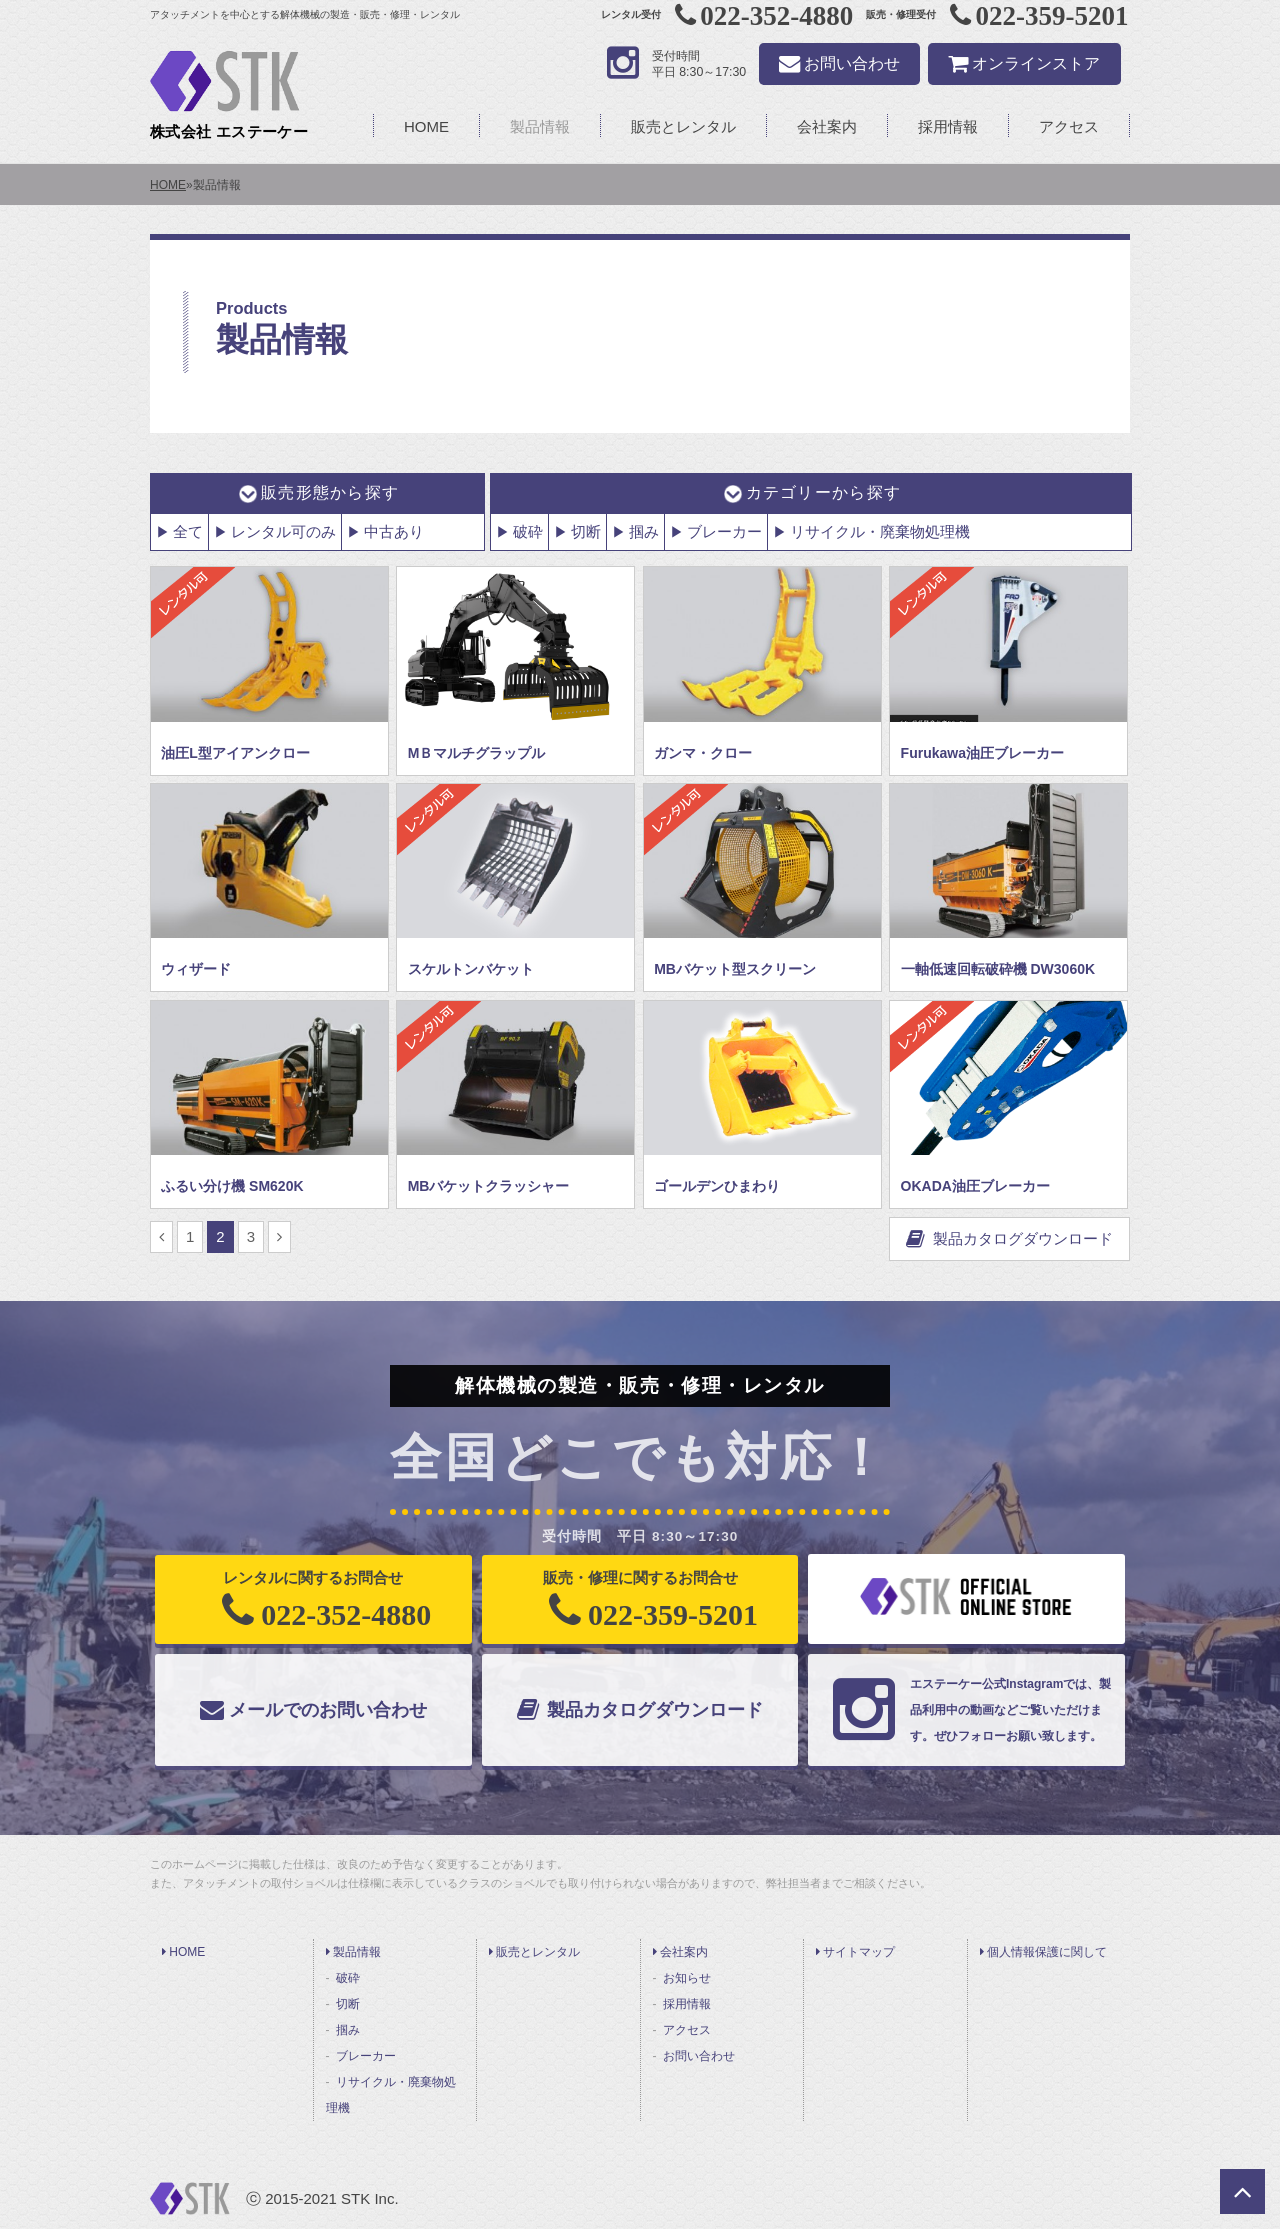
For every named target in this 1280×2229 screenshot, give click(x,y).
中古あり (394, 531)
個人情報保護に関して (1043, 1952)
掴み (644, 531)
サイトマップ (855, 1952)
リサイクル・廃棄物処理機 (880, 531)
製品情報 (540, 126)
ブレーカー (724, 531)
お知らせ (687, 1978)
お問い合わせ (839, 63)
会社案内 (827, 126)
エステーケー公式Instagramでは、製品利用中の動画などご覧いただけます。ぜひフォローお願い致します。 (964, 1710)
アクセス (1069, 126)
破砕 (528, 531)
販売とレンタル (683, 126)
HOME (426, 126)
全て (188, 531)
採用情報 (948, 126)
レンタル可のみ (283, 531)
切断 (586, 531)
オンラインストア (1024, 63)
